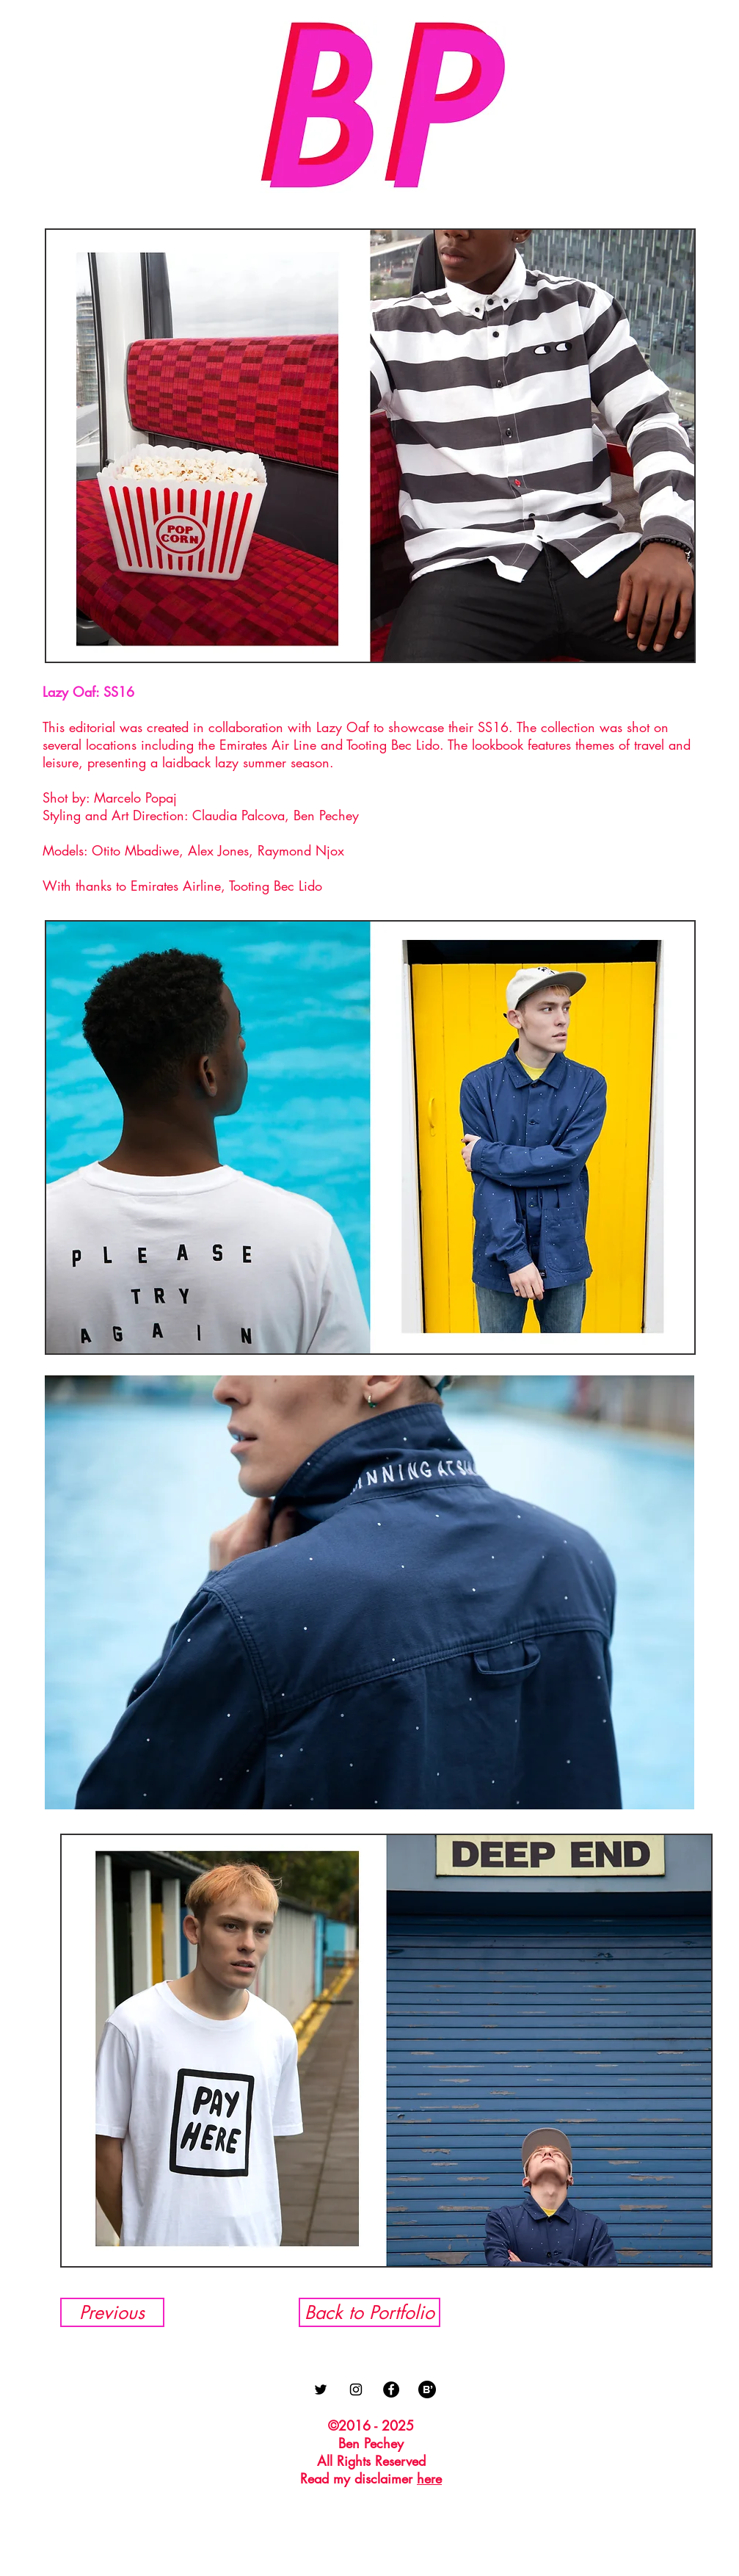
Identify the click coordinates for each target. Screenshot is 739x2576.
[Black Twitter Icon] (321, 2389)
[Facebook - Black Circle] (391, 2389)
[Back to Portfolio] (369, 2312)
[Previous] (112, 2312)
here (429, 2478)
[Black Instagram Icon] (356, 2389)
